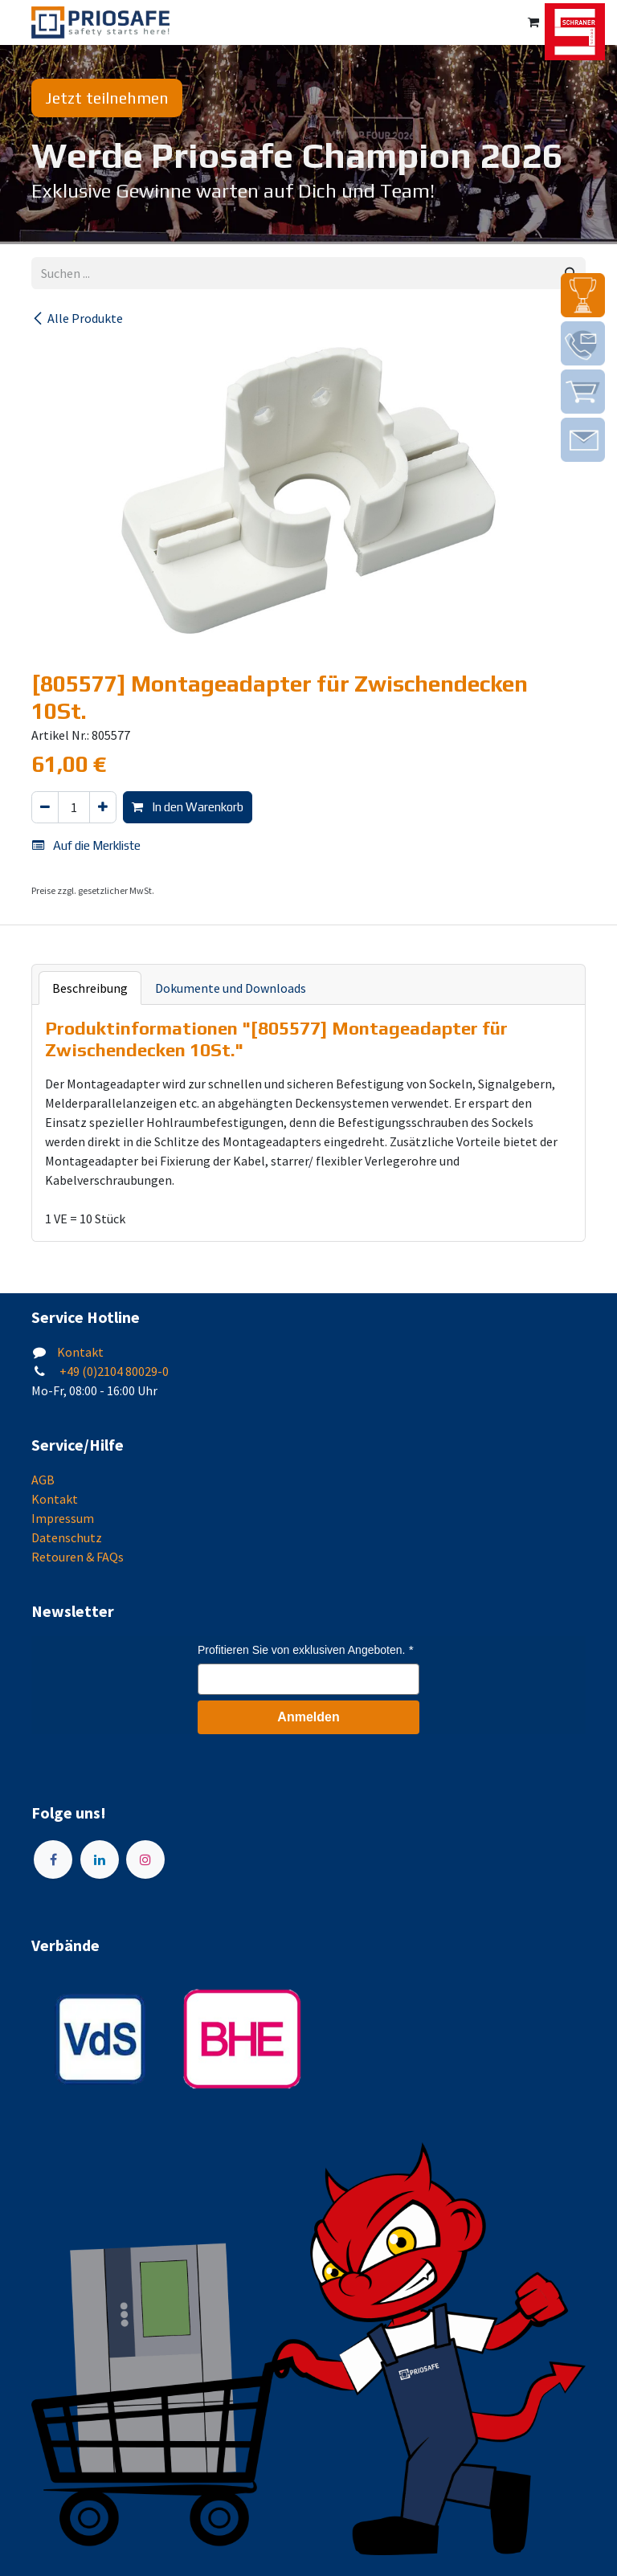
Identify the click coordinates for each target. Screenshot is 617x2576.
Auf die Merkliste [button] (86, 845)
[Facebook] (53, 1859)
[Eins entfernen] (45, 807)
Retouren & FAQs (77, 1557)
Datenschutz (66, 1537)
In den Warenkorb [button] (187, 807)
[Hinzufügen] (102, 807)
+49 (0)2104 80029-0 (113, 1371)
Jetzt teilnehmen (107, 97)
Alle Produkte (77, 318)
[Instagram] (145, 1859)
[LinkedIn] (99, 1859)
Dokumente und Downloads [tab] (230, 988)
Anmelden (308, 1717)
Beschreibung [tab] (90, 988)
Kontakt (80, 1352)
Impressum (62, 1518)
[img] (583, 295)
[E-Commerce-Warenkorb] (533, 22)
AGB (43, 1480)
